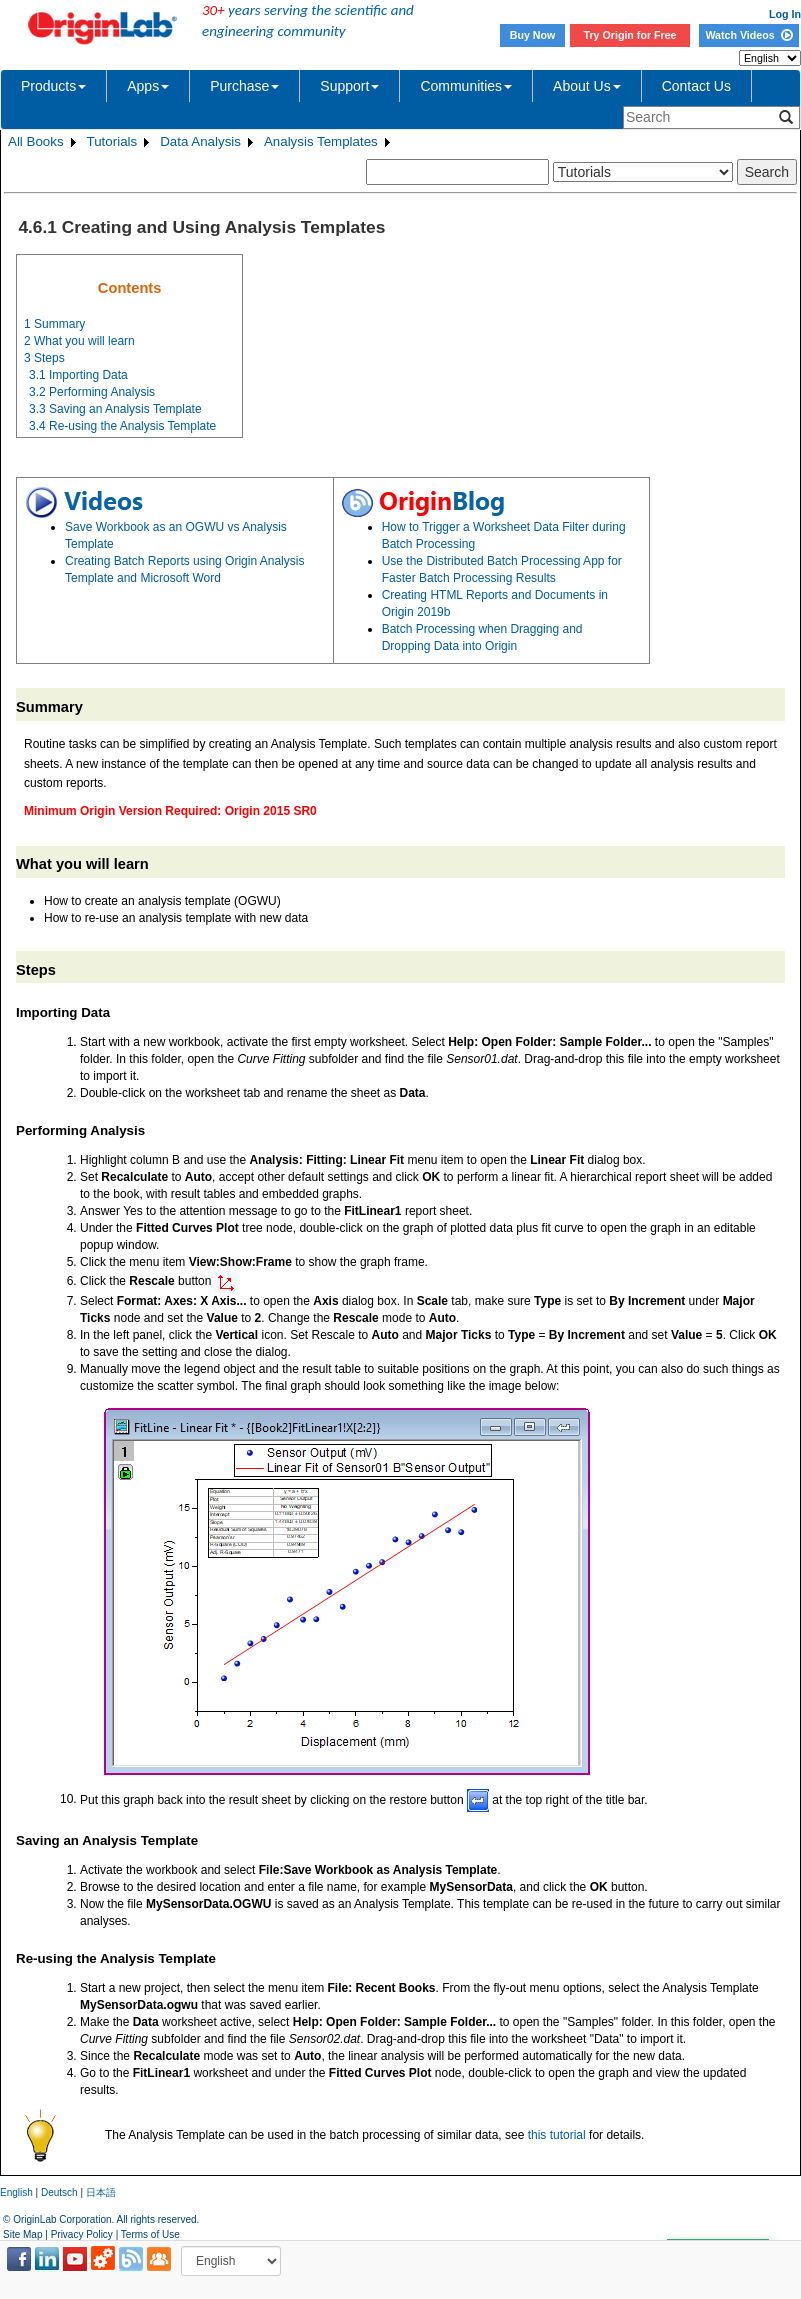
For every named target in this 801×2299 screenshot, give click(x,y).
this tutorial (557, 2135)
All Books (36, 141)
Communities (466, 86)
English (16, 2192)
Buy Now (533, 35)
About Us (587, 86)
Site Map (22, 2234)
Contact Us (696, 86)
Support (349, 86)
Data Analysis (200, 141)
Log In (785, 14)
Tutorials (112, 141)
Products (53, 86)
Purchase (244, 86)
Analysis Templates (321, 141)
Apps (148, 86)
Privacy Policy (82, 2234)
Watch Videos (748, 35)
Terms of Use (150, 2234)
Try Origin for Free (630, 35)
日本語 (101, 2192)
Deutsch (59, 2192)
